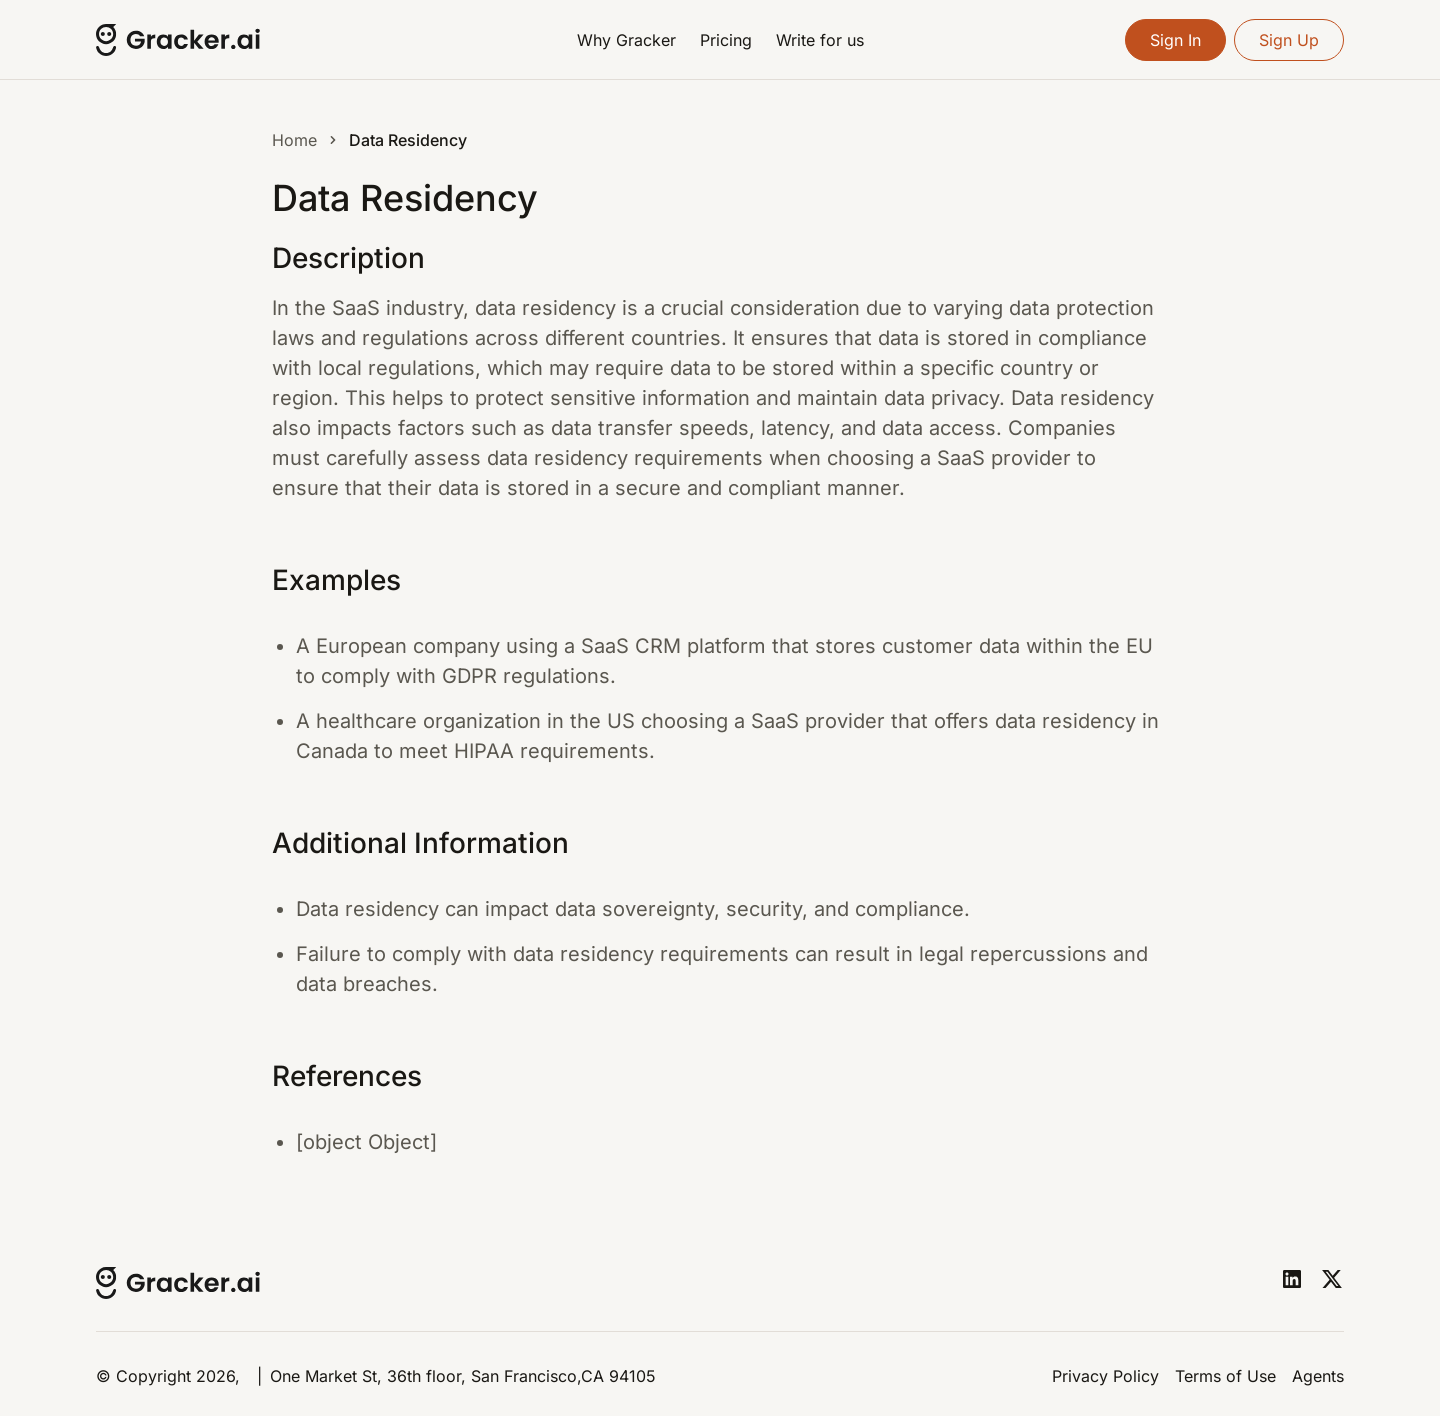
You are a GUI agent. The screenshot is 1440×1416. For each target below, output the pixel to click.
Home (294, 140)
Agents (1318, 1376)
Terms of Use (1225, 1376)
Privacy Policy (1105, 1376)
